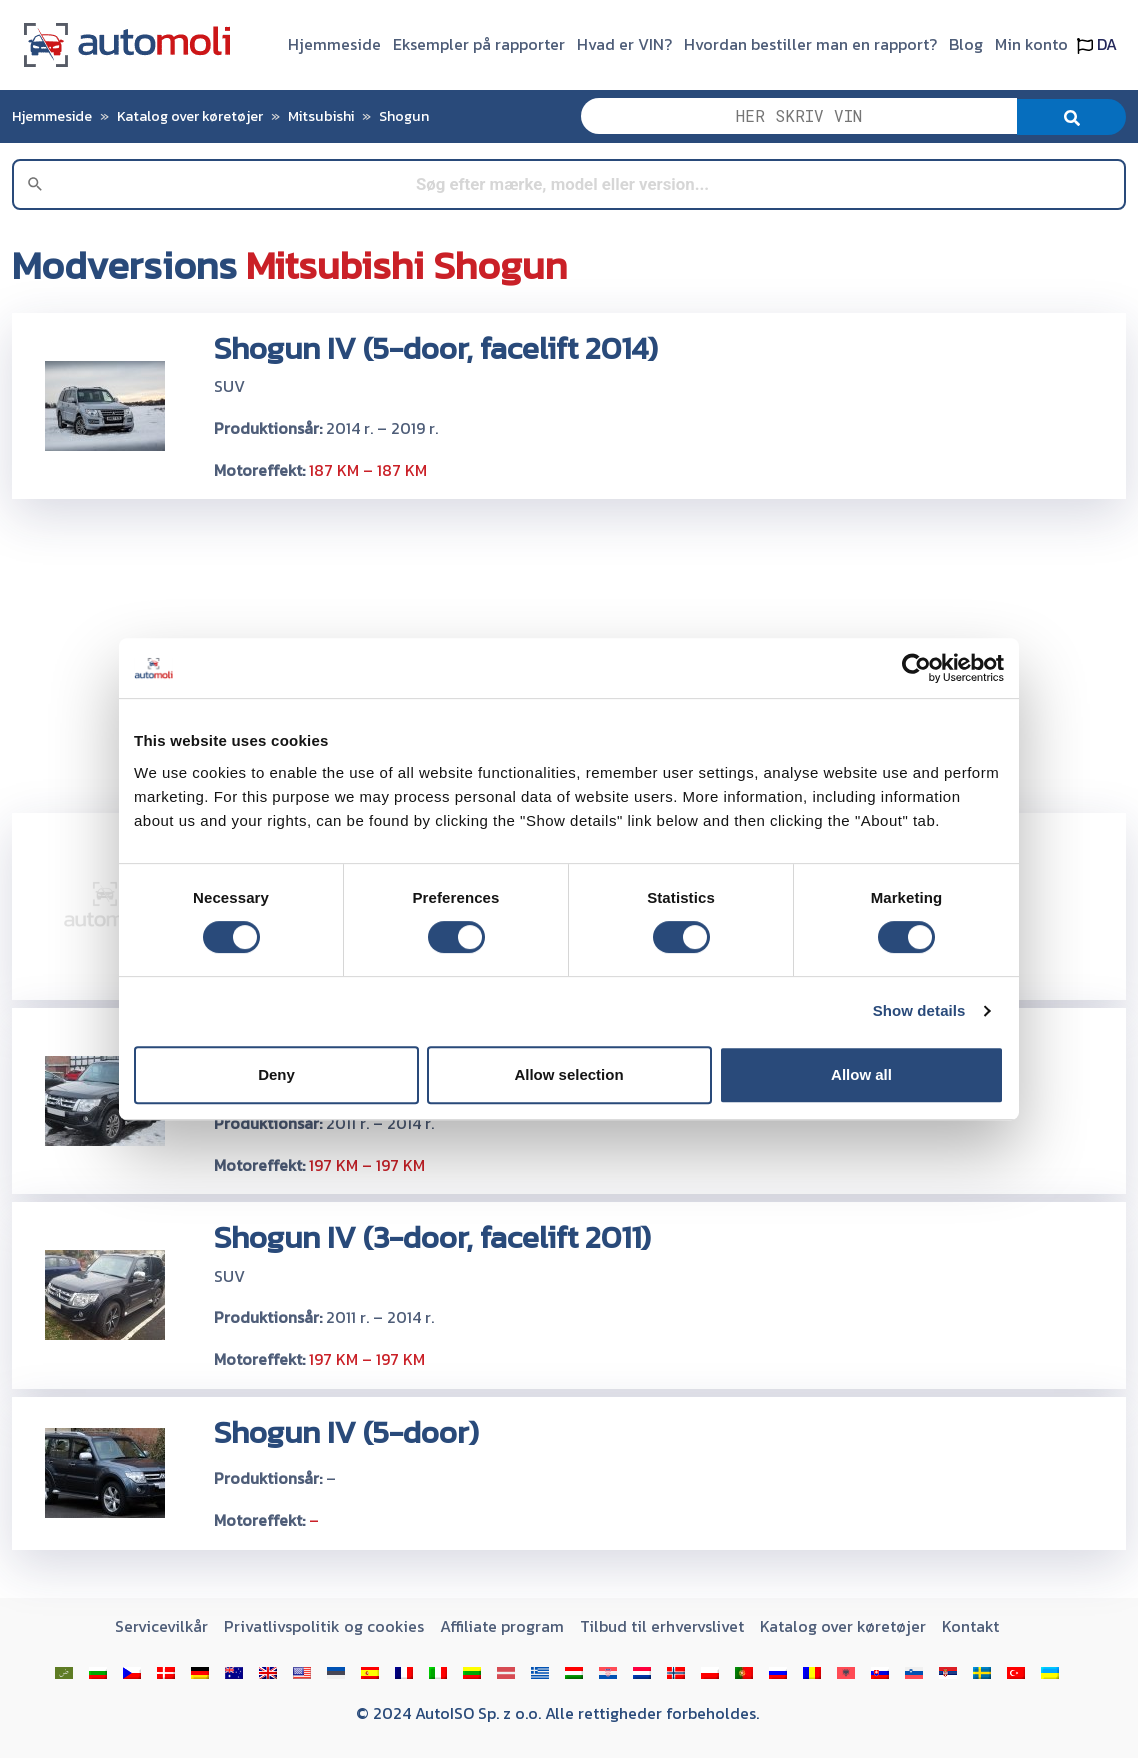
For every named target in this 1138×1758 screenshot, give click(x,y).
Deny (276, 1074)
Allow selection (568, 1074)
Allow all (861, 1074)
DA (1097, 44)
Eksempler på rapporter (479, 44)
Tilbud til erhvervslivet (662, 1626)
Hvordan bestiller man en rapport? (810, 44)
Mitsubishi (321, 116)
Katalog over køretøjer (190, 116)
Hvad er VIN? (624, 44)
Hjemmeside (334, 44)
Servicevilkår (161, 1626)
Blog (966, 44)
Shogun (404, 116)
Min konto (1031, 44)
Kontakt (970, 1626)
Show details (919, 1010)
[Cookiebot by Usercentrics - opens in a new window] (916, 668)
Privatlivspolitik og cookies (324, 1626)
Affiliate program (502, 1626)
